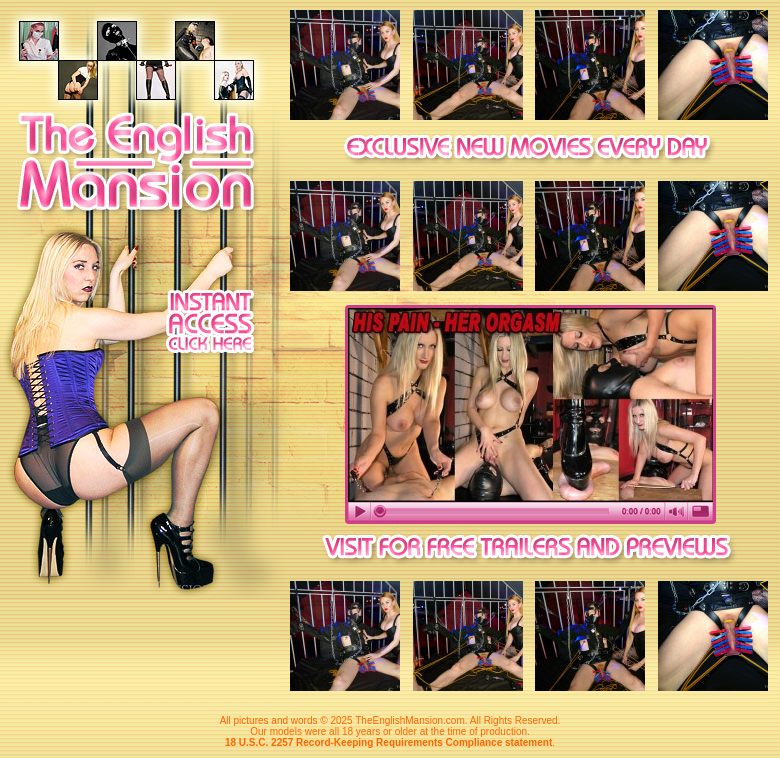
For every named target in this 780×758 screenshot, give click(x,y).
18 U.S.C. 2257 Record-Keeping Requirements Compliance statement (388, 742)
